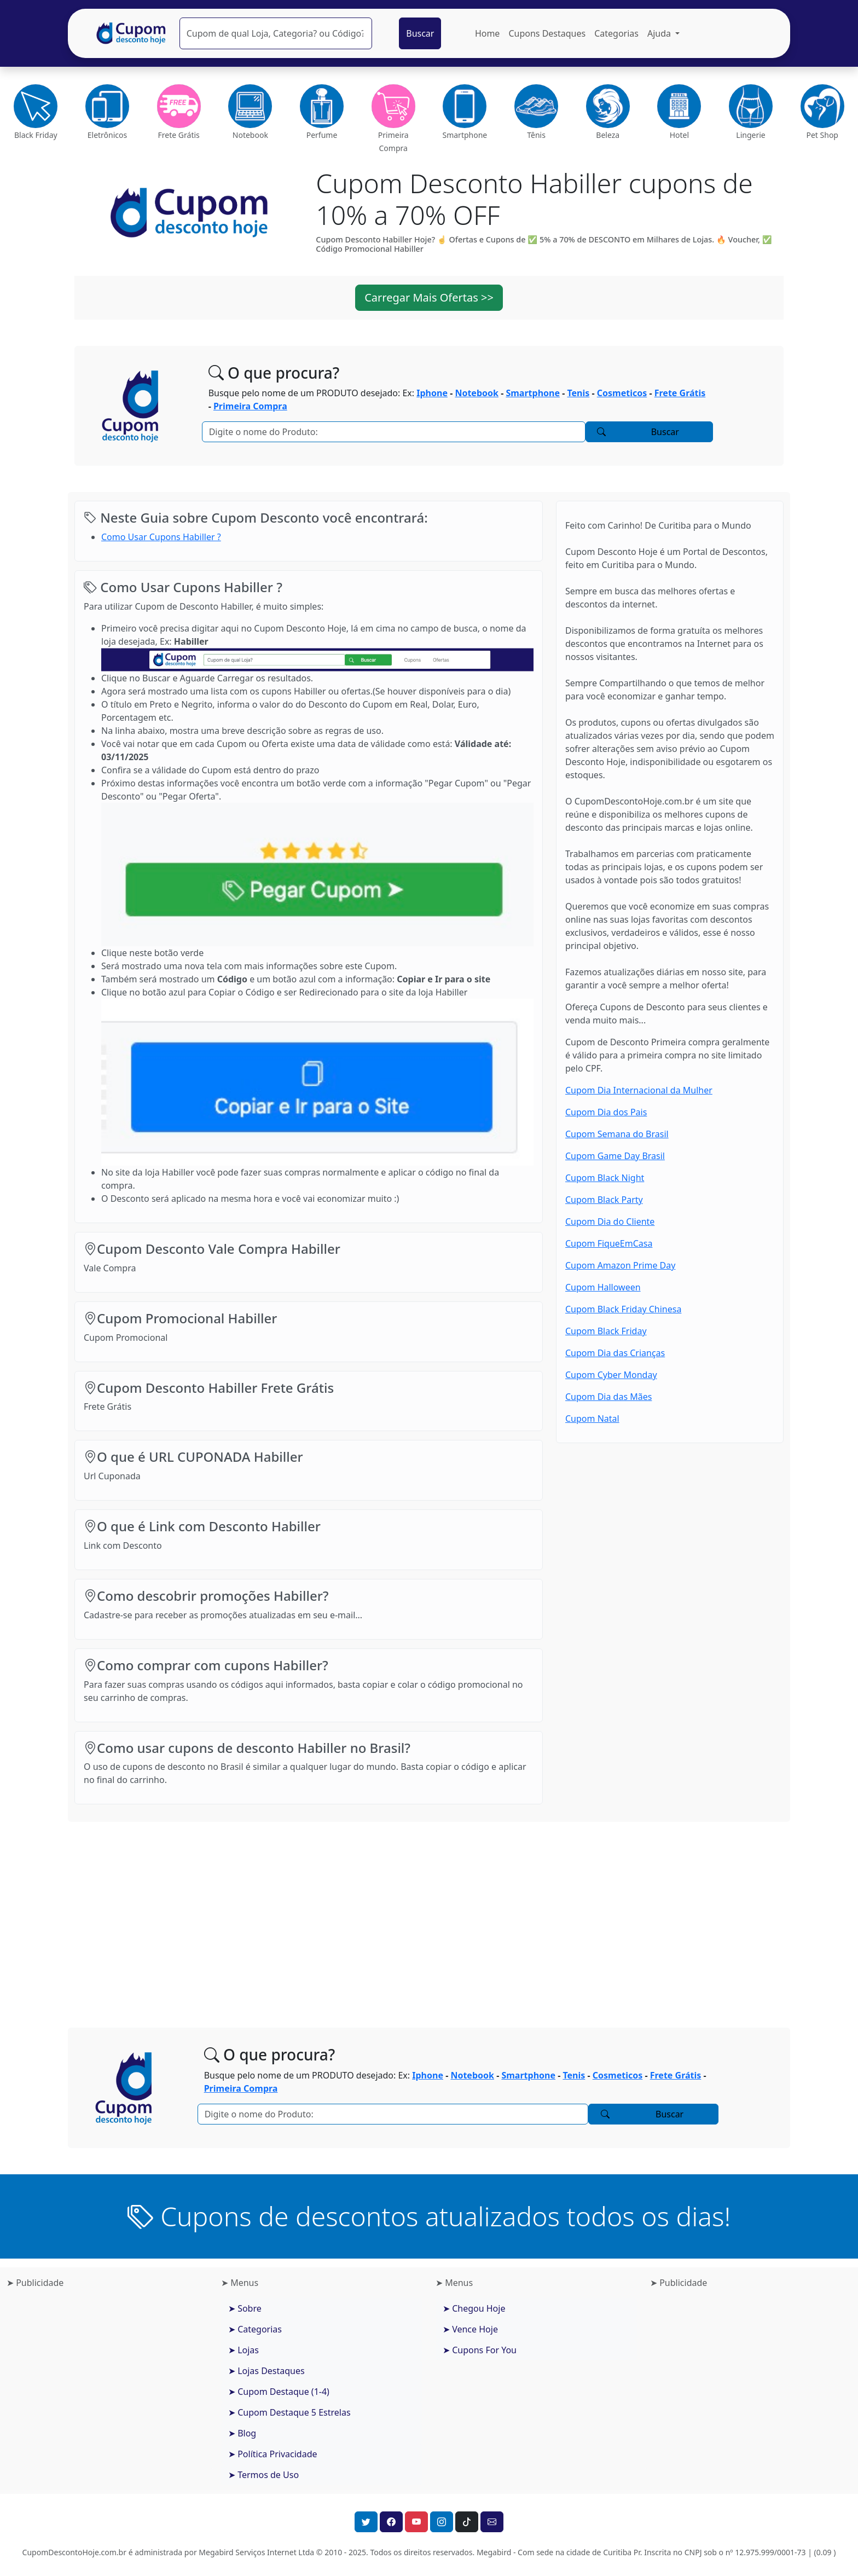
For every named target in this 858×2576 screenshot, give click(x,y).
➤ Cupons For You (480, 2350)
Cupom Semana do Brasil (617, 1134)
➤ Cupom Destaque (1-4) (278, 2392)
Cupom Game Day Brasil (615, 1156)
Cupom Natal (592, 1419)
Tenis (578, 393)
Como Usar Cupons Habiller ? (161, 537)
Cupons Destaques (546, 33)
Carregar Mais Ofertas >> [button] (429, 297)
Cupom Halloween (603, 1287)
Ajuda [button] (660, 33)
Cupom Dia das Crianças (615, 1353)
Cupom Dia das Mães (608, 1397)
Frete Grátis (680, 393)
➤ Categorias (255, 2329)
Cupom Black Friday (606, 1331)
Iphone (432, 393)
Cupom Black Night (604, 1178)
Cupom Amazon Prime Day (620, 1265)
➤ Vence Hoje (470, 2329)
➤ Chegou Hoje (474, 2308)
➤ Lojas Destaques (266, 2371)
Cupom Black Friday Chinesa (623, 1309)
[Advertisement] (429, 1916)
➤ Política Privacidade (272, 2454)
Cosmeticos (622, 393)
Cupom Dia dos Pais (606, 1112)
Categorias (616, 33)
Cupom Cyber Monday (611, 1375)
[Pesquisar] (275, 33)
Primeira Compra (250, 406)
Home (487, 33)
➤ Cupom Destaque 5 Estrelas (289, 2412)
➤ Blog (242, 2433)
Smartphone (533, 393)
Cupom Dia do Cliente (609, 1221)
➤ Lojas (243, 2350)
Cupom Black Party (604, 1200)
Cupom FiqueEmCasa (608, 1243)
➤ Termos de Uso (263, 2475)
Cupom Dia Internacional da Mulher (638, 1090)
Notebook (476, 393)
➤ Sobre (245, 2308)
